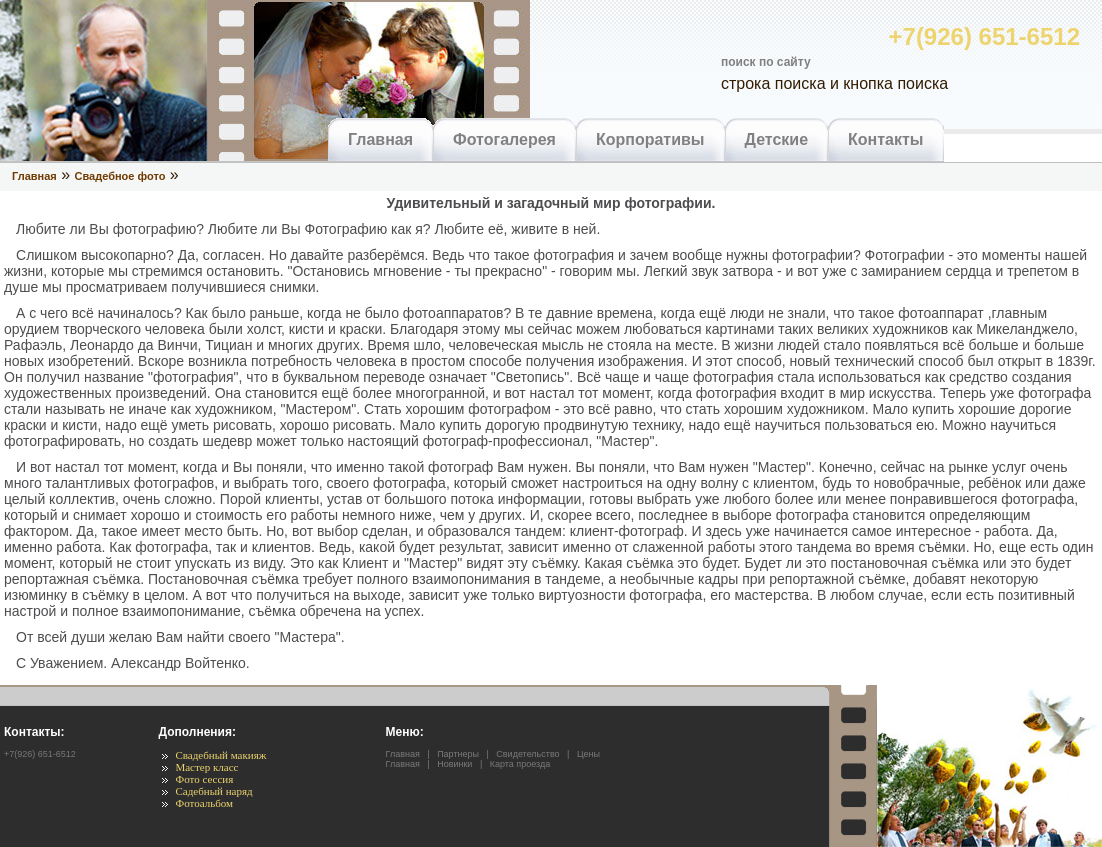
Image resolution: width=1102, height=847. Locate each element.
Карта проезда (520, 764)
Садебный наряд (213, 791)
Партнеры (458, 754)
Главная (380, 139)
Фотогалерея (504, 139)
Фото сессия (204, 779)
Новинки (454, 764)
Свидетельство (527, 754)
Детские (777, 139)
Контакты (885, 139)
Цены (588, 754)
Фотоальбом (204, 803)
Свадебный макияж (220, 755)
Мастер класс (206, 767)
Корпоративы (650, 139)
